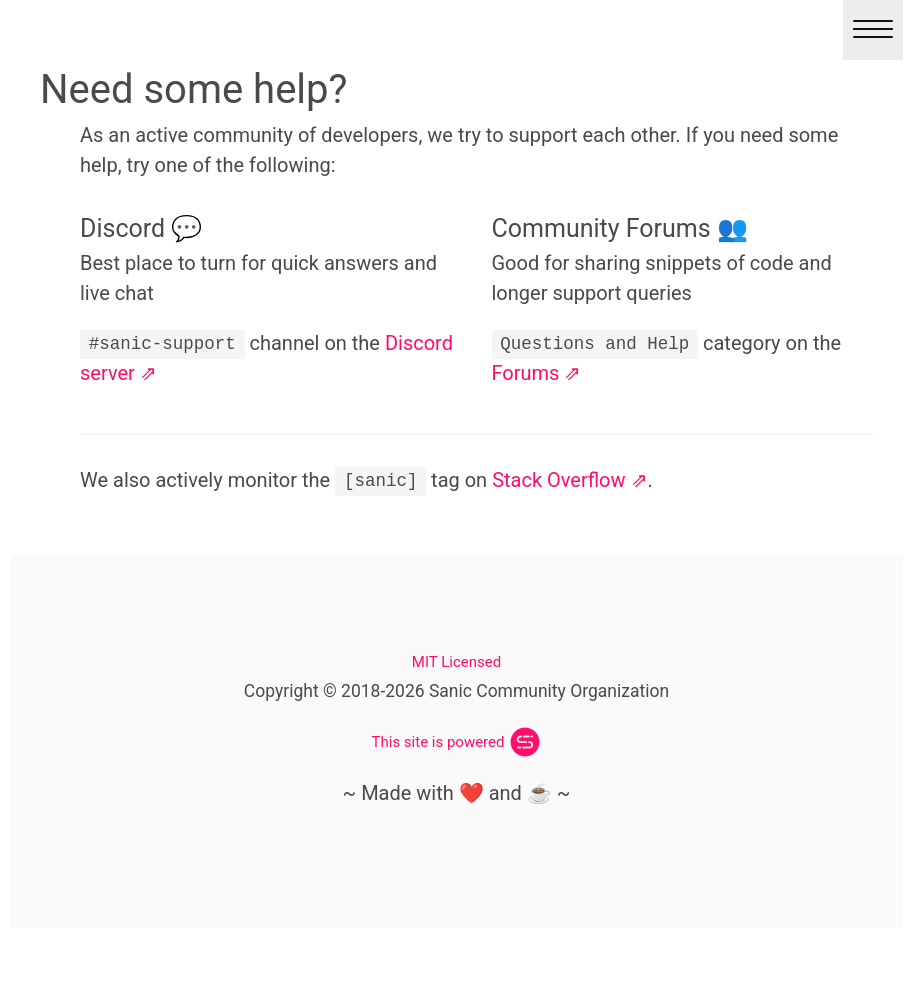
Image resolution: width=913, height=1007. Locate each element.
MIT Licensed (456, 662)
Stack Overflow (558, 480)
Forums (526, 373)
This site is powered (438, 742)
